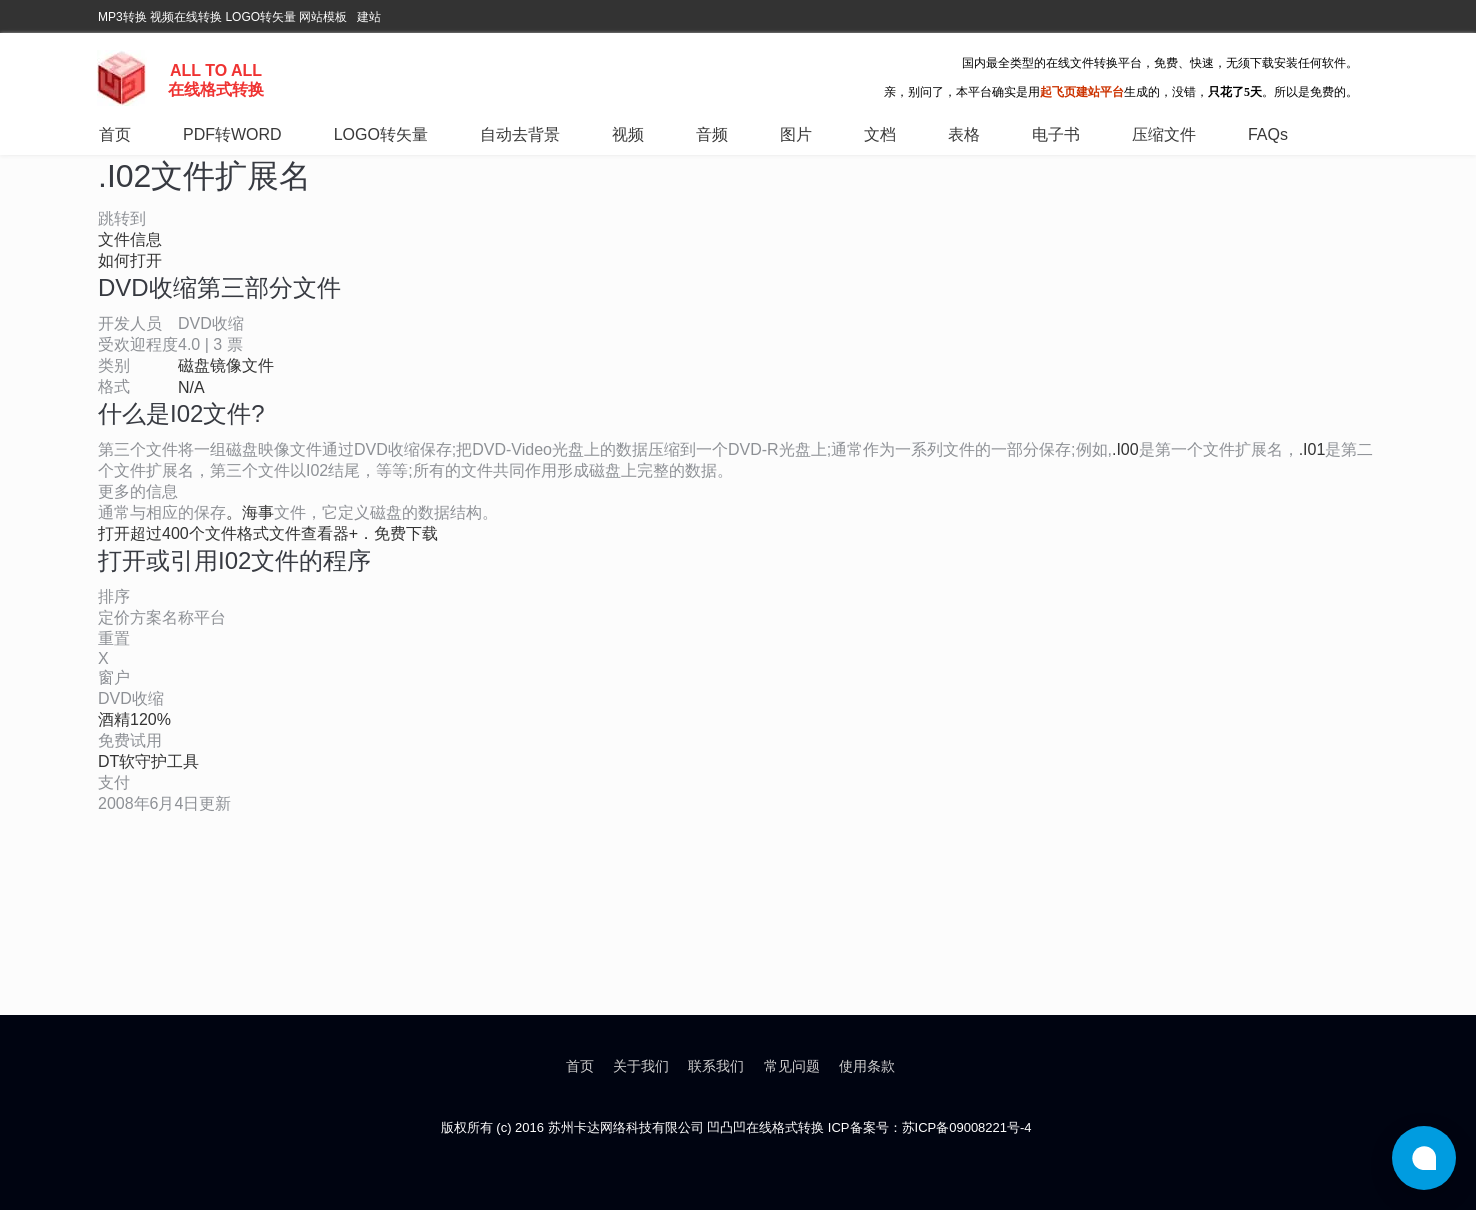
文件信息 (130, 239)
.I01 (1312, 449)
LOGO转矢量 (260, 17)
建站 (369, 17)
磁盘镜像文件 (226, 365)
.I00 (1125, 449)
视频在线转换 (186, 17)
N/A (191, 387)
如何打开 (130, 260)
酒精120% (134, 719)
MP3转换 (122, 17)
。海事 (250, 512)
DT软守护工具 (148, 761)
